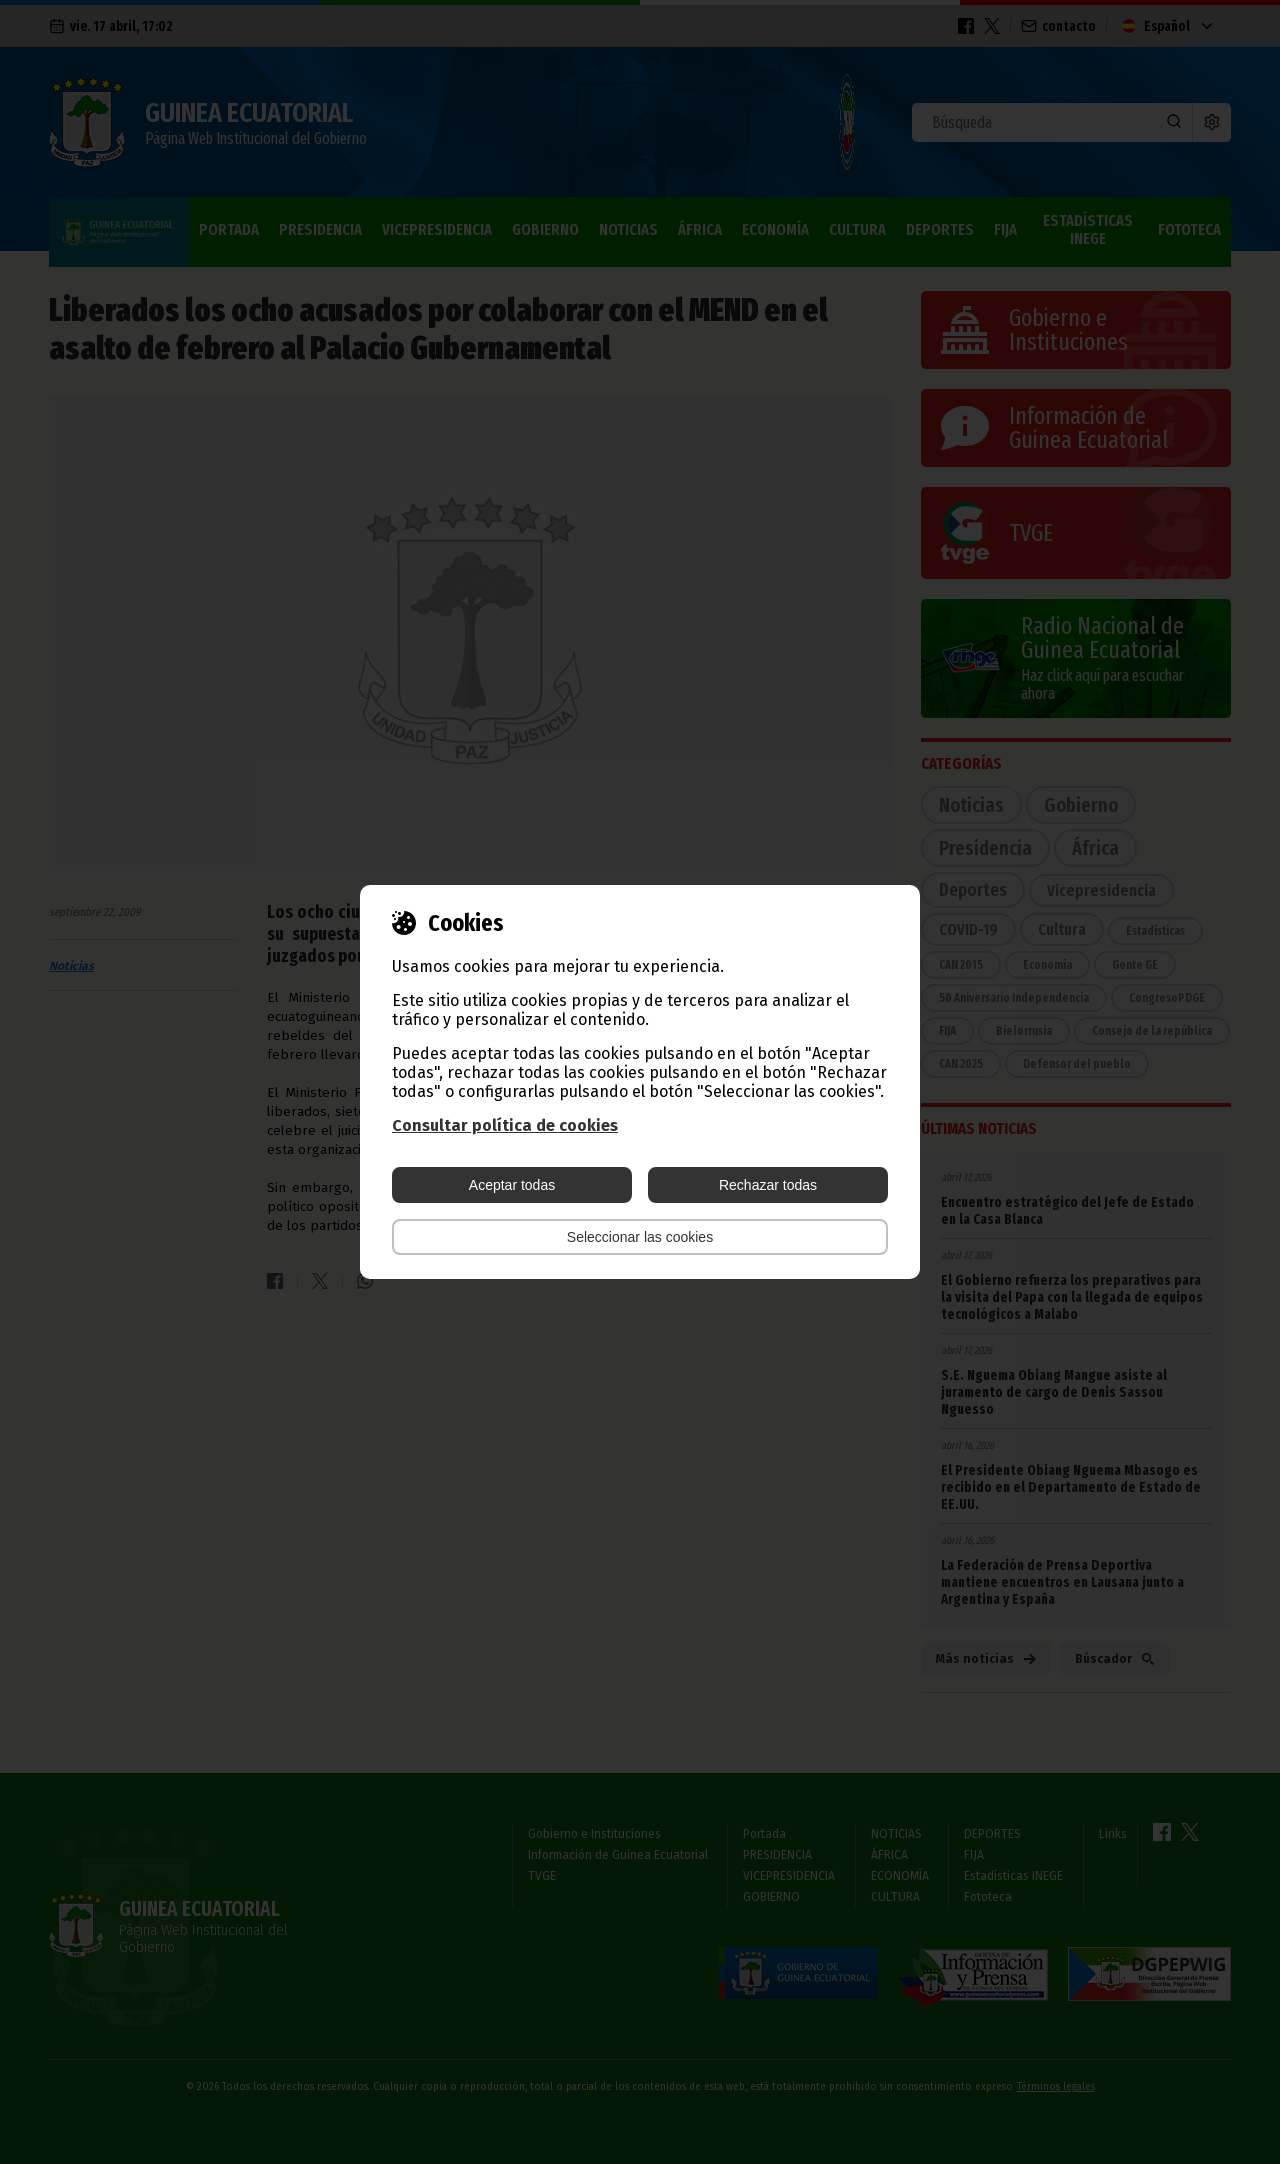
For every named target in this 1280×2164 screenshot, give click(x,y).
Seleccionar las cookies (640, 1237)
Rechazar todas (768, 1185)
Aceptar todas (512, 1185)
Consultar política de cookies (505, 1125)
